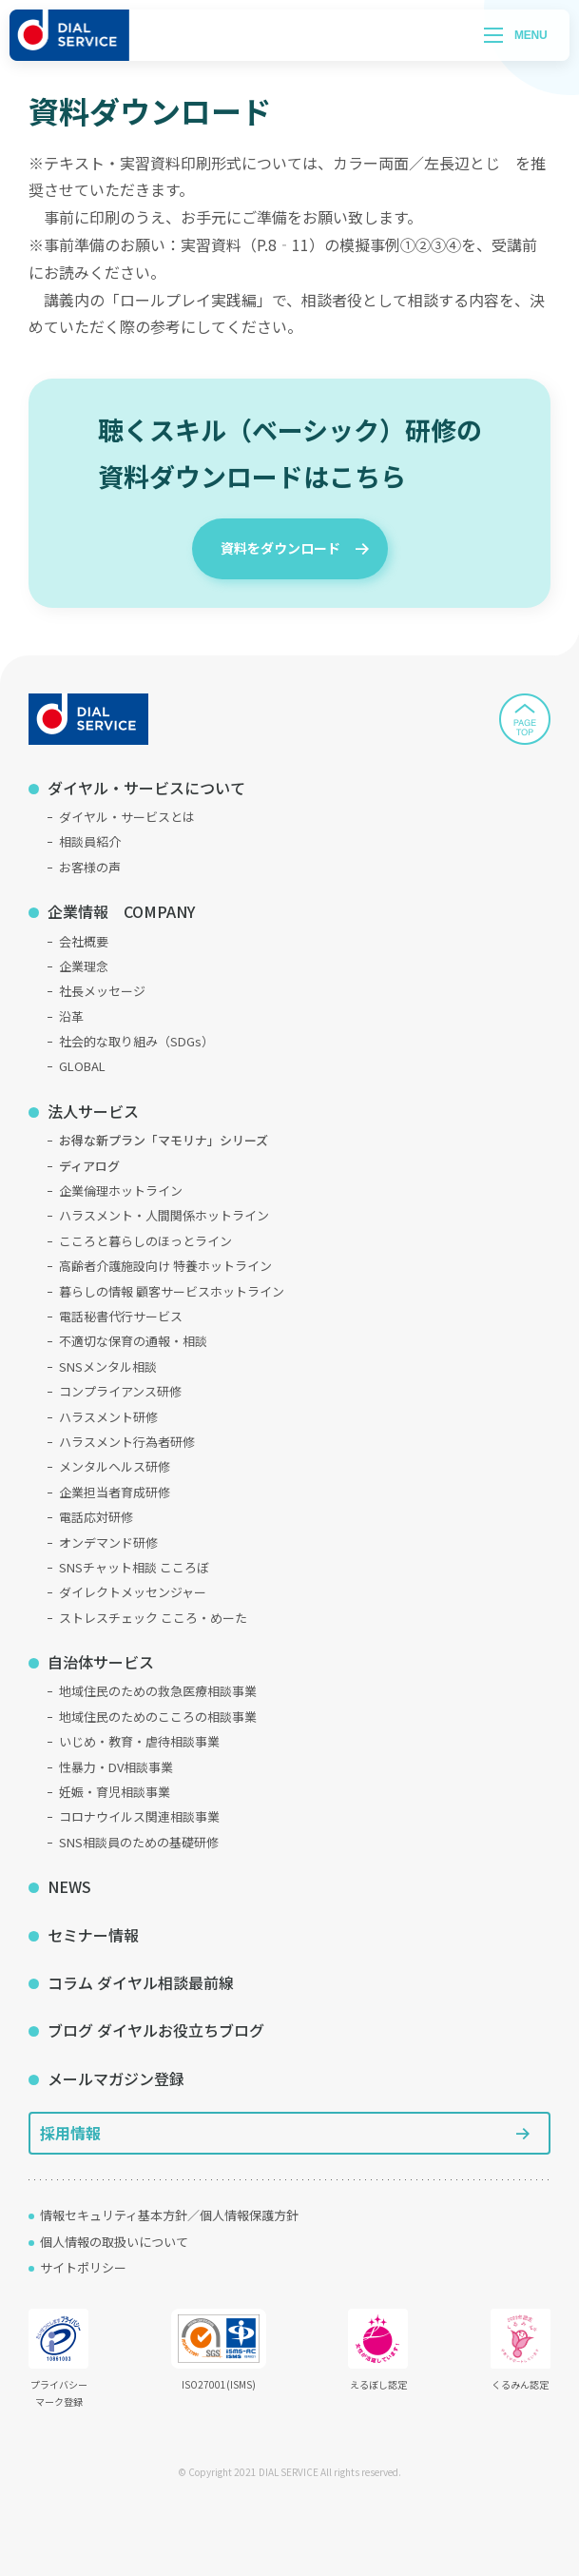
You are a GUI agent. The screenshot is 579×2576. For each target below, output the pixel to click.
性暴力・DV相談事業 (116, 1767)
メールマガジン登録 (116, 2078)
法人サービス (93, 1111)
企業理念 (83, 966)
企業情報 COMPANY (121, 911)
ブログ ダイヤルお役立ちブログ (156, 2030)
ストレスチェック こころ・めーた (153, 1618)
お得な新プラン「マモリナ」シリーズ (163, 1140)
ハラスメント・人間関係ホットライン (164, 1215)
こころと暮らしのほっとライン (145, 1241)
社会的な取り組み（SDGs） (136, 1041)
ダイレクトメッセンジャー (132, 1592)
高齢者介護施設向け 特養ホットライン (165, 1266)
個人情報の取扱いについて (114, 2242)
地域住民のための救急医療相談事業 (158, 1691)
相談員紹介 (90, 841)
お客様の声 (90, 867)
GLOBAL (82, 1066)
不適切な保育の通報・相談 (133, 1341)
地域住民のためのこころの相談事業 (158, 1717)
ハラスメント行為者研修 (127, 1442)
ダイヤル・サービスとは (127, 817)
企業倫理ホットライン (121, 1190)
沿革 (71, 1016)
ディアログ (89, 1166)
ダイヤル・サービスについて (146, 787)
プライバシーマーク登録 (58, 2359)
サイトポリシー (83, 2267)
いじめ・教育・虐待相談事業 (139, 1741)
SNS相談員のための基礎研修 (139, 1842)
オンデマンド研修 (108, 1542)
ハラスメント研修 (108, 1417)
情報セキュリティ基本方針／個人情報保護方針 (169, 2215)
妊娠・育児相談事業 (114, 1792)
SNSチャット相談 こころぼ (134, 1567)
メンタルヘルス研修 (114, 1466)
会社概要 (83, 941)
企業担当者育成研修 (114, 1492)
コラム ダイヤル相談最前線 (141, 1982)
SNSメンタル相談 (108, 1366)
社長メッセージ (102, 991)
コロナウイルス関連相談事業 (139, 1816)
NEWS (69, 1886)
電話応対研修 (96, 1517)
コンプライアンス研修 (120, 1391)
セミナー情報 (93, 1934)
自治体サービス (101, 1661)
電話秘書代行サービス (121, 1316)
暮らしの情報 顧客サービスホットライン (171, 1291)
